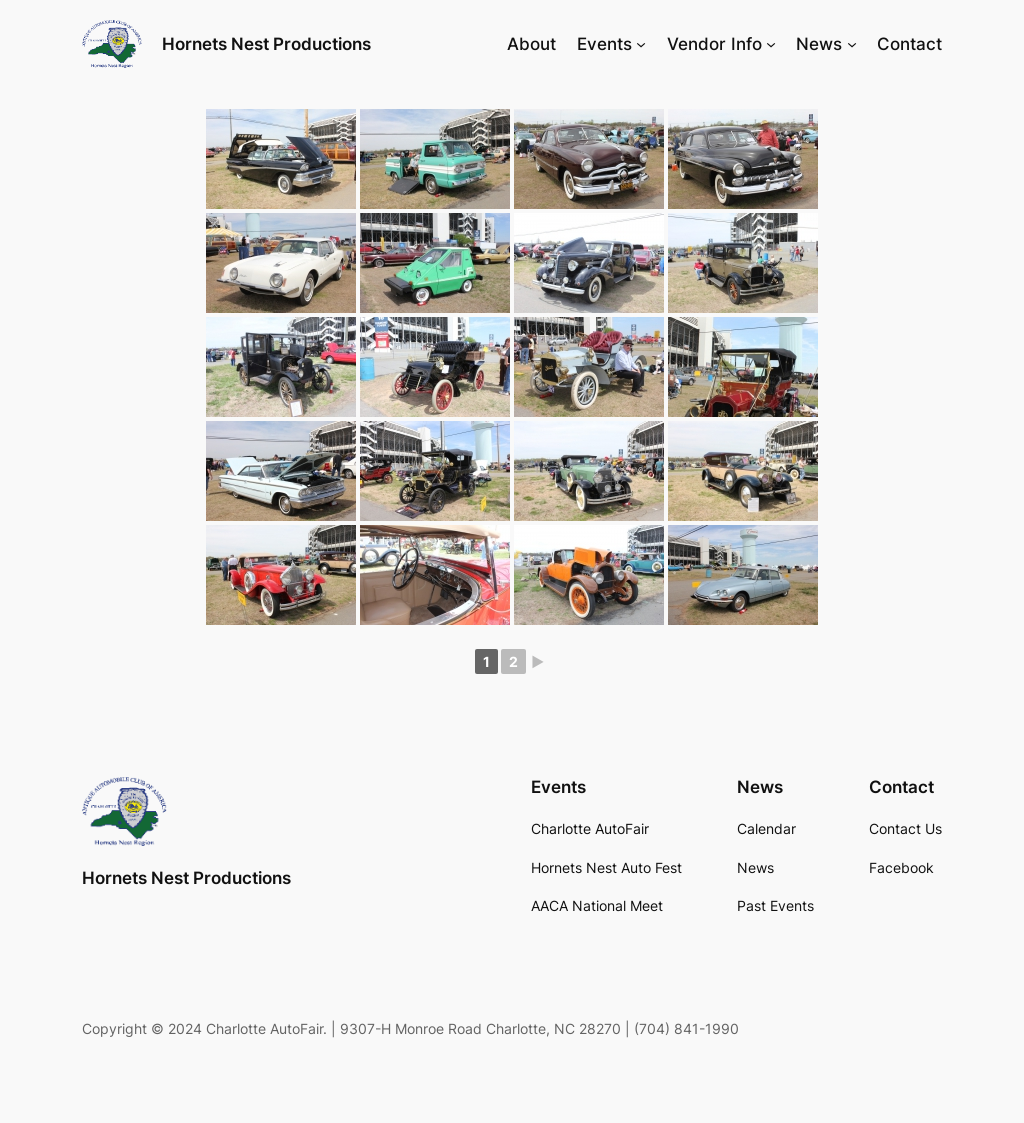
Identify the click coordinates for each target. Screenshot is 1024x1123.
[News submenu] (852, 44)
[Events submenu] (641, 44)
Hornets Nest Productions (266, 43)
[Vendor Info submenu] (771, 44)
